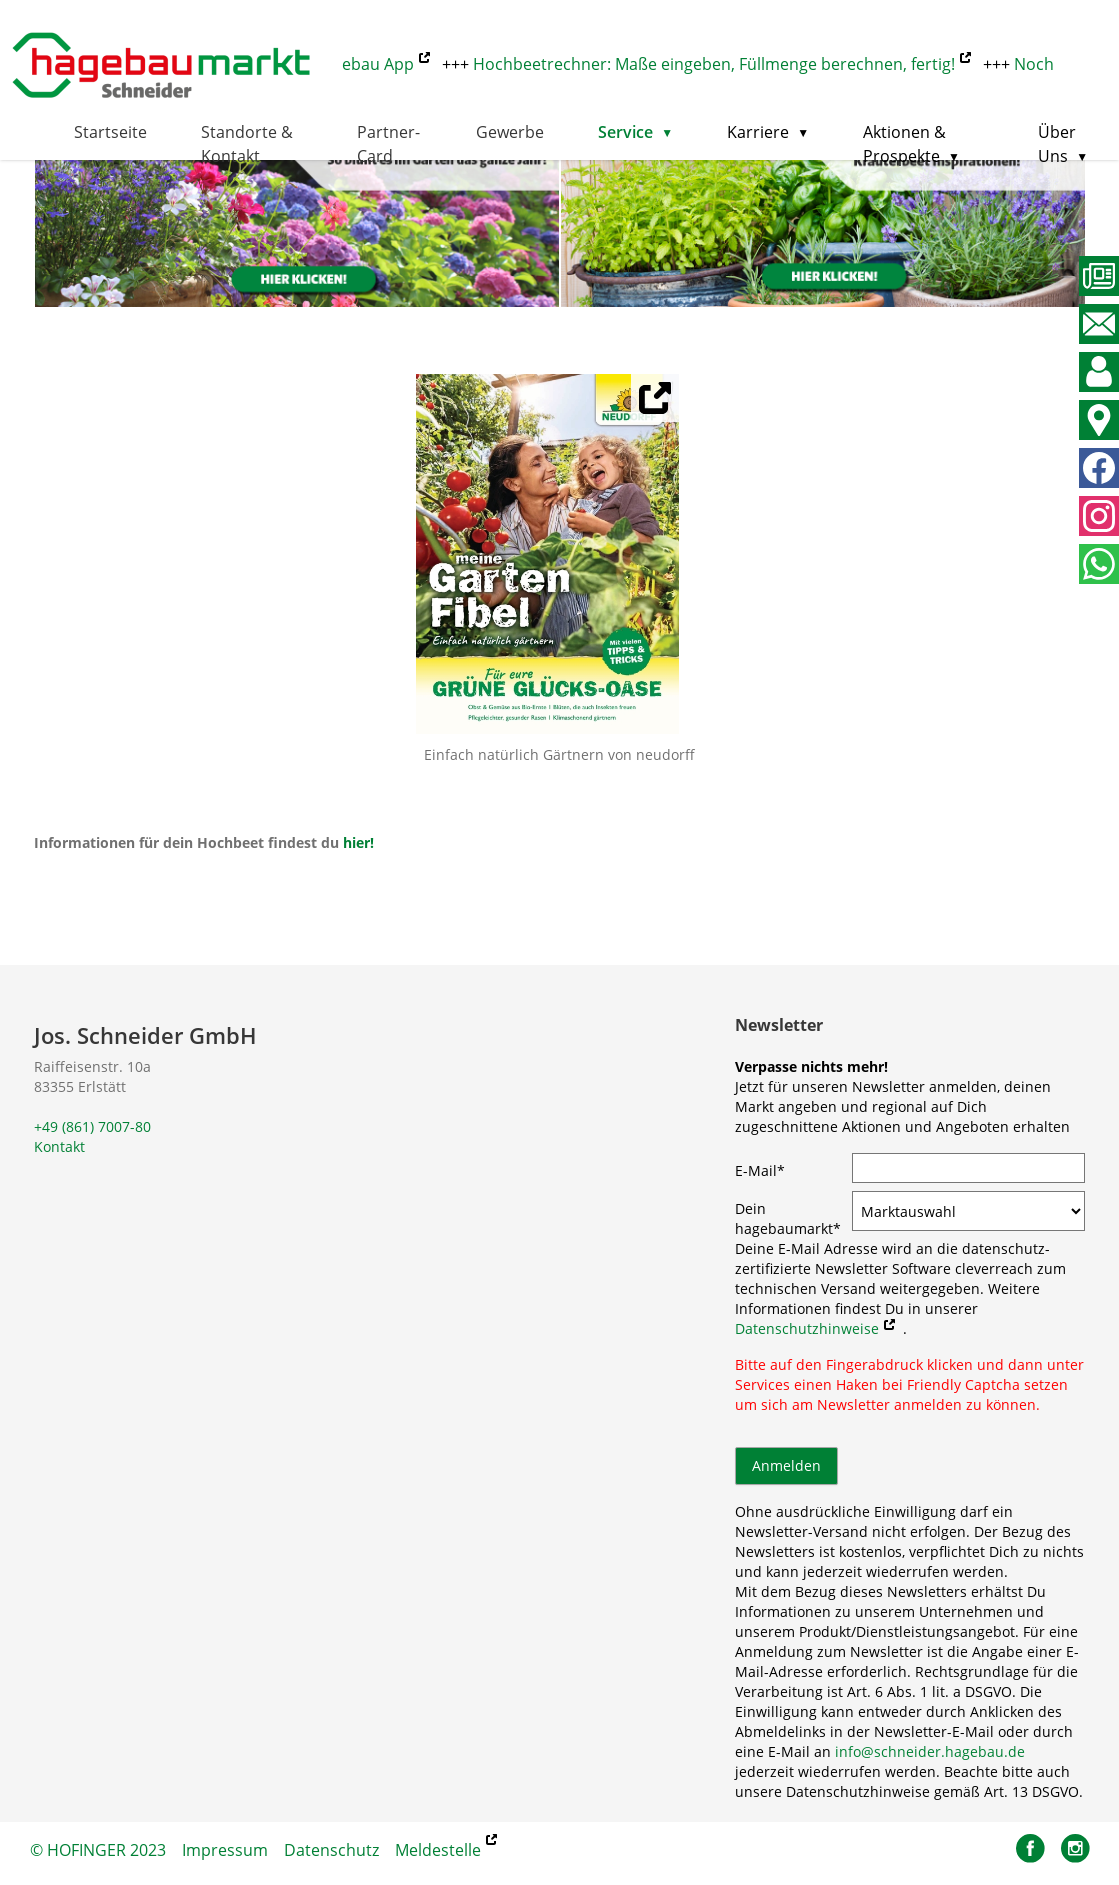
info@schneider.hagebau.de (930, 1751)
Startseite (110, 132)
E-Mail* (760, 1170)
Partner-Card (388, 144)
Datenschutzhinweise (807, 1328)
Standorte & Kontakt (247, 144)
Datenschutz (331, 1850)
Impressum (225, 1850)
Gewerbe (510, 132)
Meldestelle (438, 1850)
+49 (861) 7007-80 (92, 1126)
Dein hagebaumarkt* (788, 1218)
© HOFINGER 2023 (98, 1850)
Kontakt (59, 1146)
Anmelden (786, 1465)
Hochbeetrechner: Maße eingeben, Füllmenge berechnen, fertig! (719, 64)
